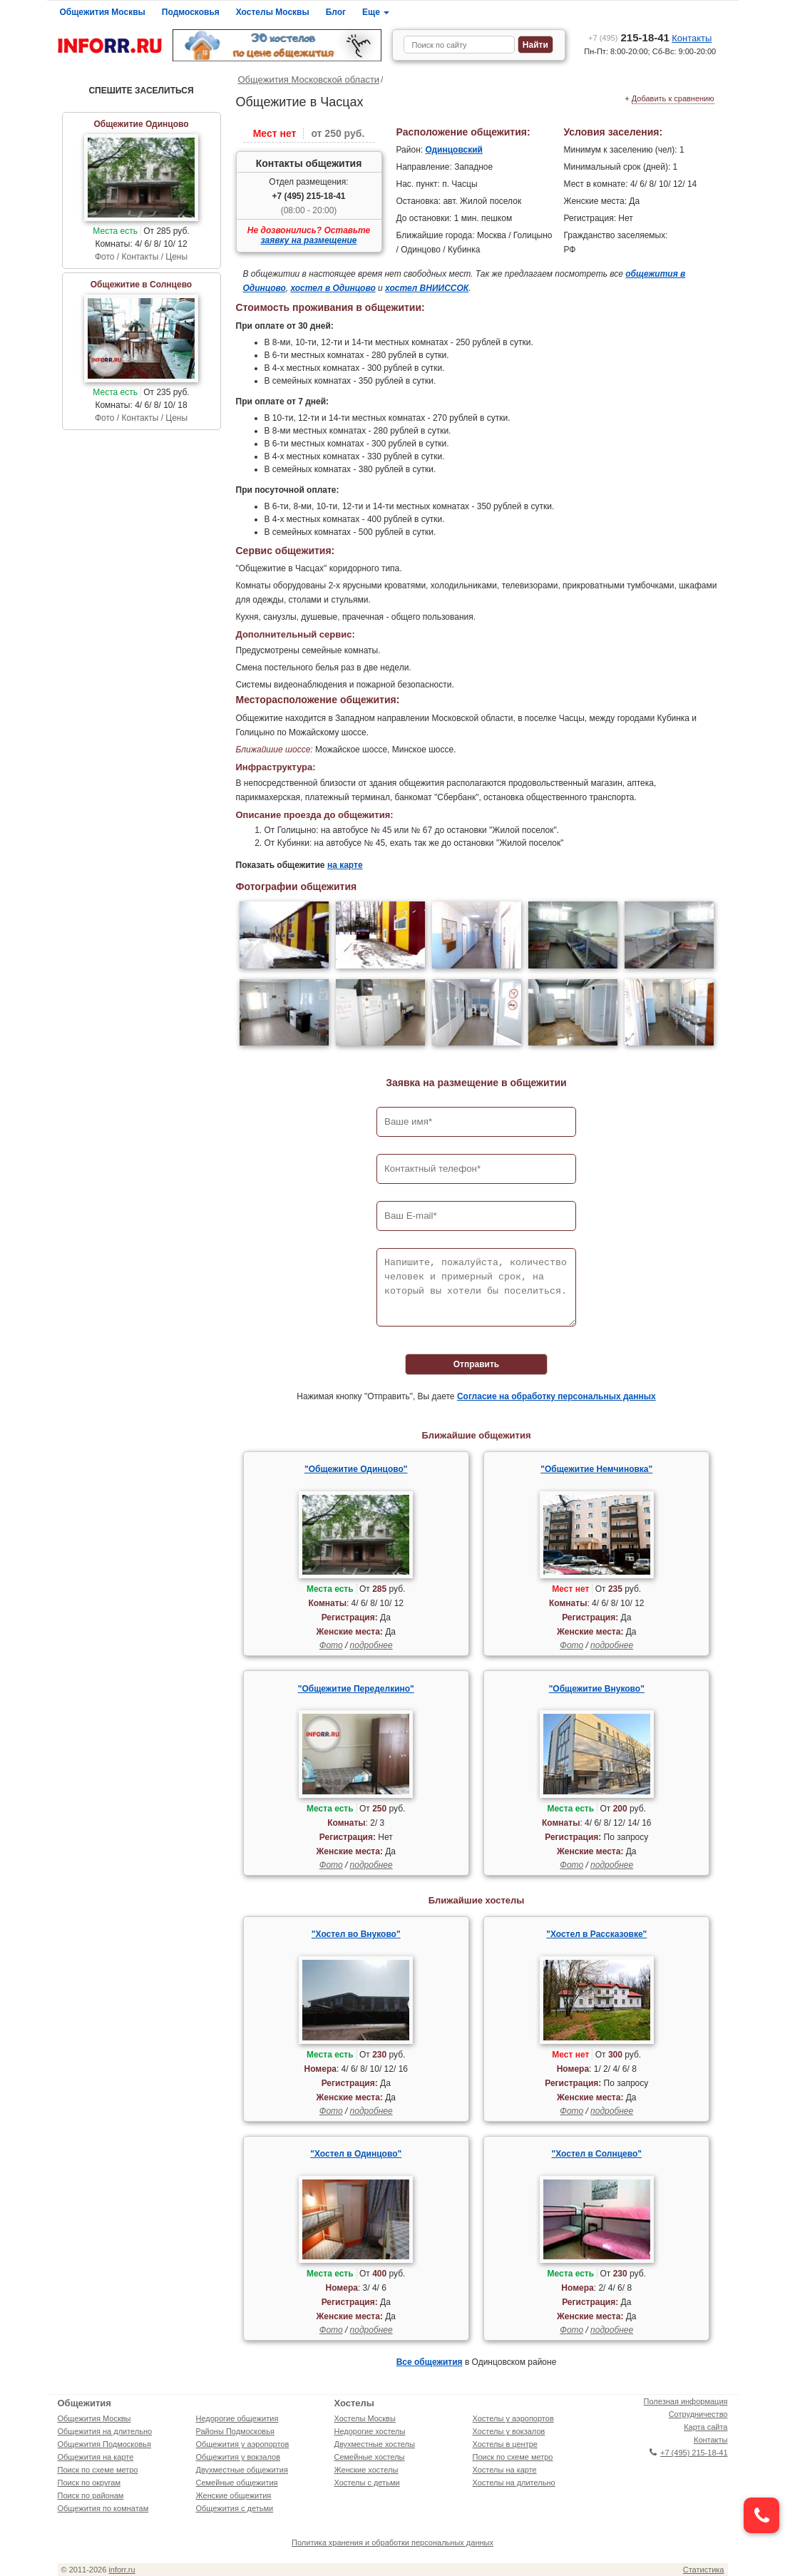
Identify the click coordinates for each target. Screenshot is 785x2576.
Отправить (476, 1364)
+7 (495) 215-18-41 (308, 196)
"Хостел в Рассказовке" (596, 1934)
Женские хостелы (366, 2469)
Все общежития (429, 2362)
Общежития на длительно (105, 2431)
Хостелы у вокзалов (509, 2431)
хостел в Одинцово (332, 288)
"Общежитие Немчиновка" (596, 1469)
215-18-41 (628, 37)
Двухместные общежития (242, 2469)
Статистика (703, 2569)
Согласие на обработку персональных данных (556, 1396)
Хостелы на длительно (514, 2482)
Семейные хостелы (369, 2457)
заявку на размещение (309, 240)
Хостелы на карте (505, 2469)
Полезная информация (686, 2401)
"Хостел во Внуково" (356, 1934)
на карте (345, 865)
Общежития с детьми (235, 2508)
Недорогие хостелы (370, 2431)
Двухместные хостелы (374, 2444)
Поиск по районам (91, 2495)
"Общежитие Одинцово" (355, 1469)
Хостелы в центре (505, 2444)
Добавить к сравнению (673, 98)
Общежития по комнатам (103, 2508)
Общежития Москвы (102, 12)
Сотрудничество (698, 2414)
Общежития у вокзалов (238, 2457)
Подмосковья (191, 12)
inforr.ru (121, 2569)
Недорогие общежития (237, 2418)
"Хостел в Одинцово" (355, 2154)
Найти (535, 45)
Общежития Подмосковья (104, 2444)
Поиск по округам (89, 2482)
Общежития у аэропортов (242, 2444)
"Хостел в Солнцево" (597, 2154)
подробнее (371, 1645)
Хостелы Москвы (272, 12)
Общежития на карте (96, 2457)
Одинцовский (454, 150)
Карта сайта (705, 2427)
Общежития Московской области (309, 79)
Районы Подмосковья (235, 2431)
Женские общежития (234, 2495)
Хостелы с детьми (367, 2482)
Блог (336, 12)
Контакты (692, 38)
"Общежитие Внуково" (597, 1689)
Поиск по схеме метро (98, 2469)
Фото (331, 1645)
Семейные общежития (237, 2482)
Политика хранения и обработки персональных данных (392, 2542)
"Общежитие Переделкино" (356, 1689)
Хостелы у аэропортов (513, 2418)
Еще (375, 12)
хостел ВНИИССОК (426, 288)
